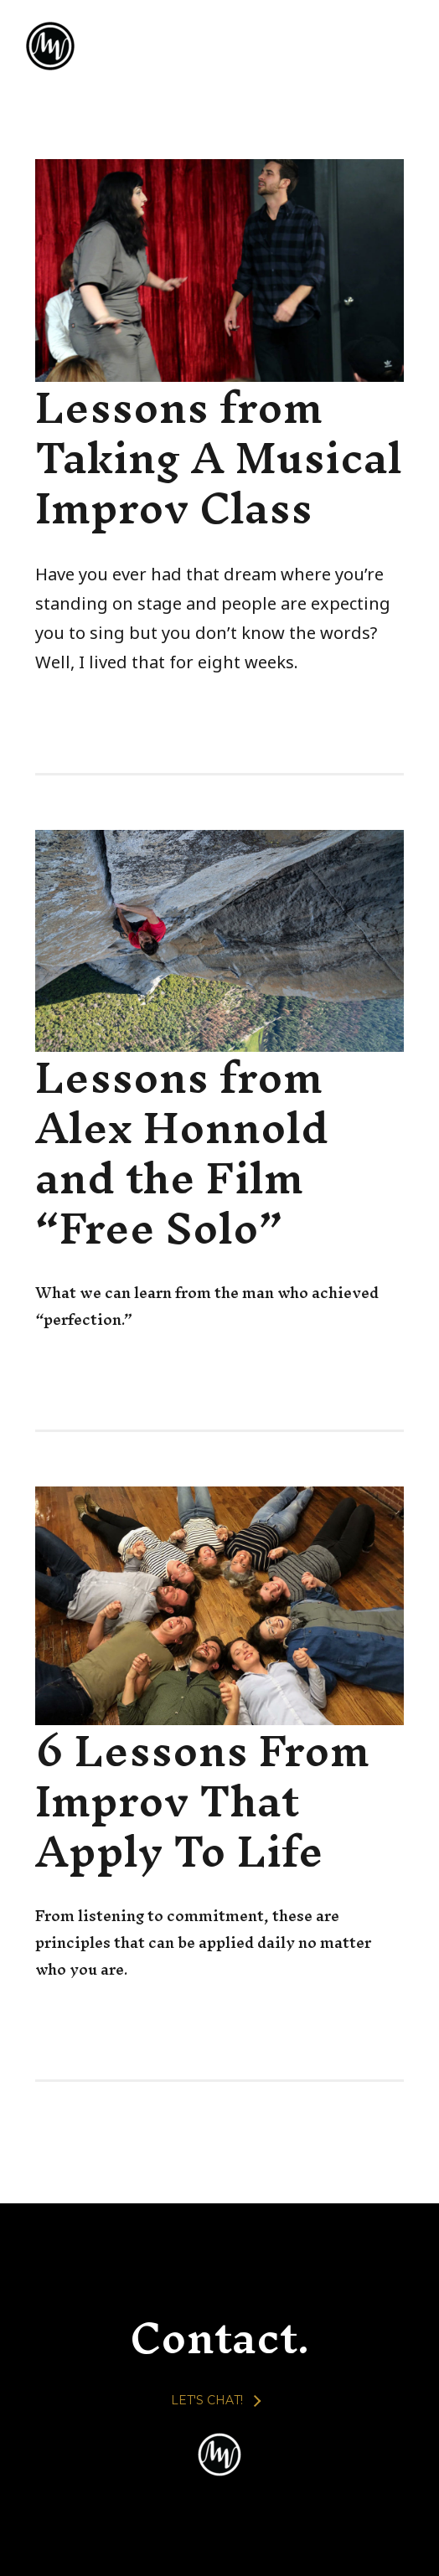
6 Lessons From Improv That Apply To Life (202, 1800)
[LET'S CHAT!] (215, 2400)
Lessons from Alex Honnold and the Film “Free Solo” (181, 1152)
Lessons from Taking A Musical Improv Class (218, 457)
